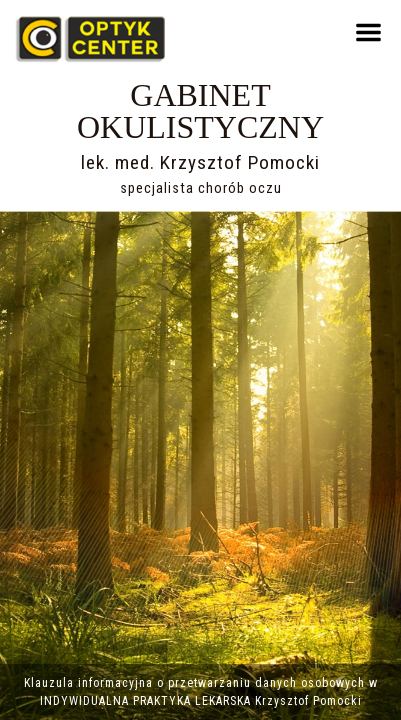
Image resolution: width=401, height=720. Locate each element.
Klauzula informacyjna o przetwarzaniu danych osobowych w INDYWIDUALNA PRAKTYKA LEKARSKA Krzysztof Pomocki (201, 692)
